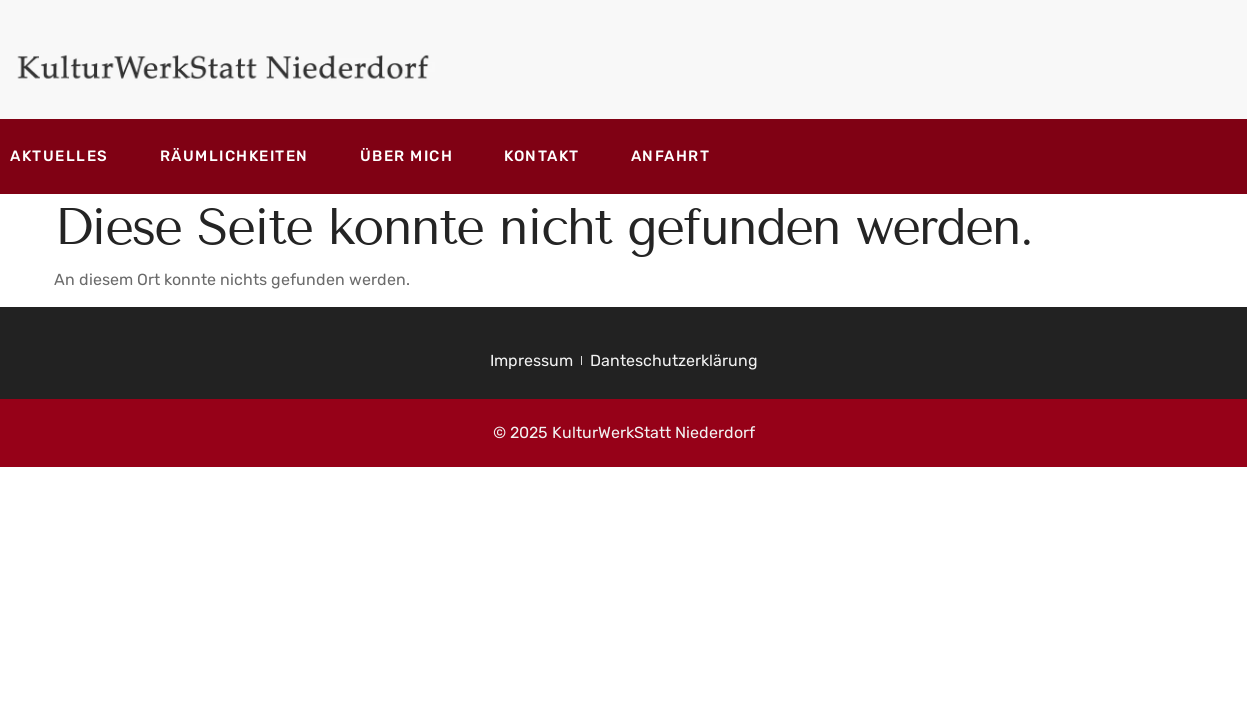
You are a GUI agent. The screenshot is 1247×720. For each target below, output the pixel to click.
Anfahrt (671, 156)
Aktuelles (59, 156)
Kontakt (542, 156)
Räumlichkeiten (234, 156)
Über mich (407, 156)
